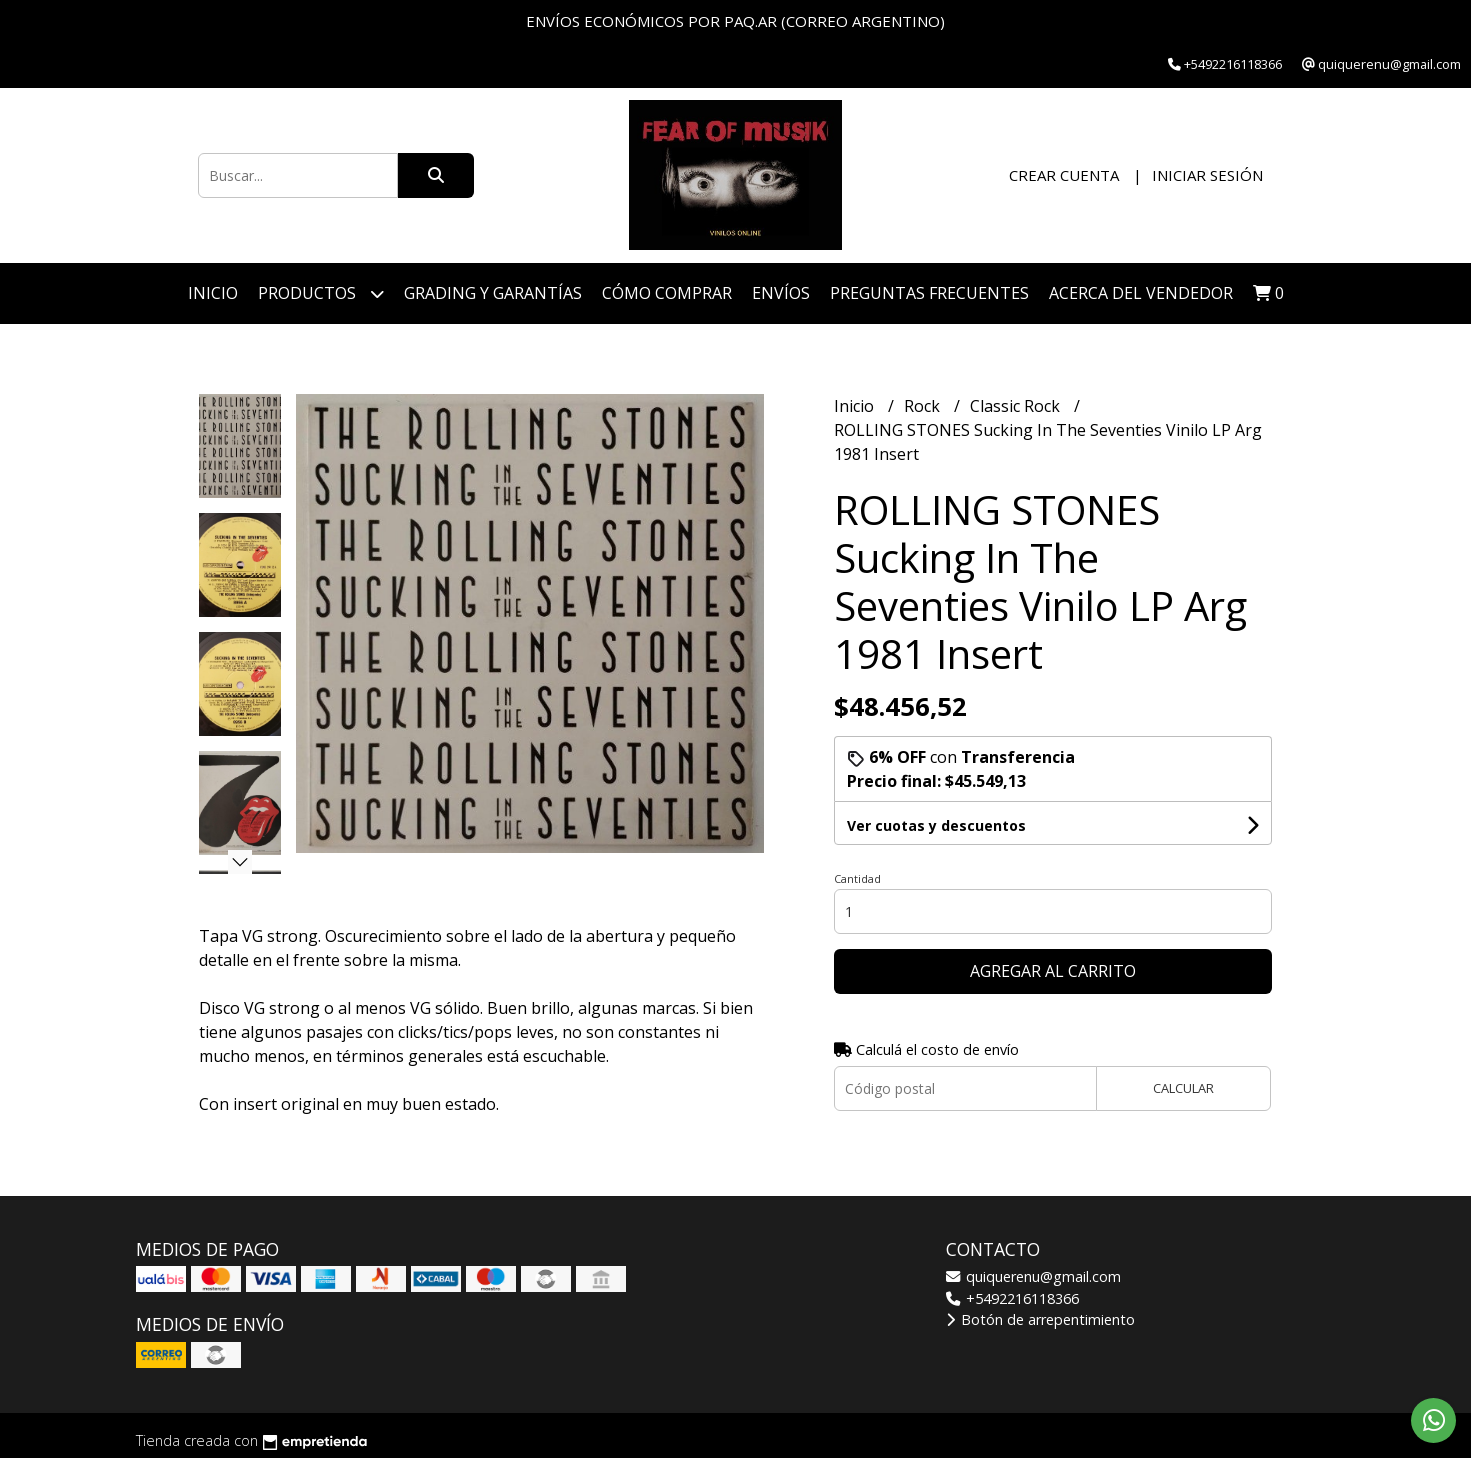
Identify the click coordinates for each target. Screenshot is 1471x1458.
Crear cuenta (1064, 175)
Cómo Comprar (667, 293)
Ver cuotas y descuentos (936, 825)
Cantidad (857, 878)
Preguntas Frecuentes (929, 293)
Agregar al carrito (1053, 971)
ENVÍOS (781, 293)
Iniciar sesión (1207, 175)
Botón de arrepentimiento (1040, 1319)
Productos (321, 293)
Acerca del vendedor (1141, 293)
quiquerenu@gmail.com (1033, 1276)
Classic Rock (1017, 406)
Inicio (213, 293)
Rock (924, 406)
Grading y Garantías (493, 293)
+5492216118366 (1012, 1298)
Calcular (1183, 1088)
